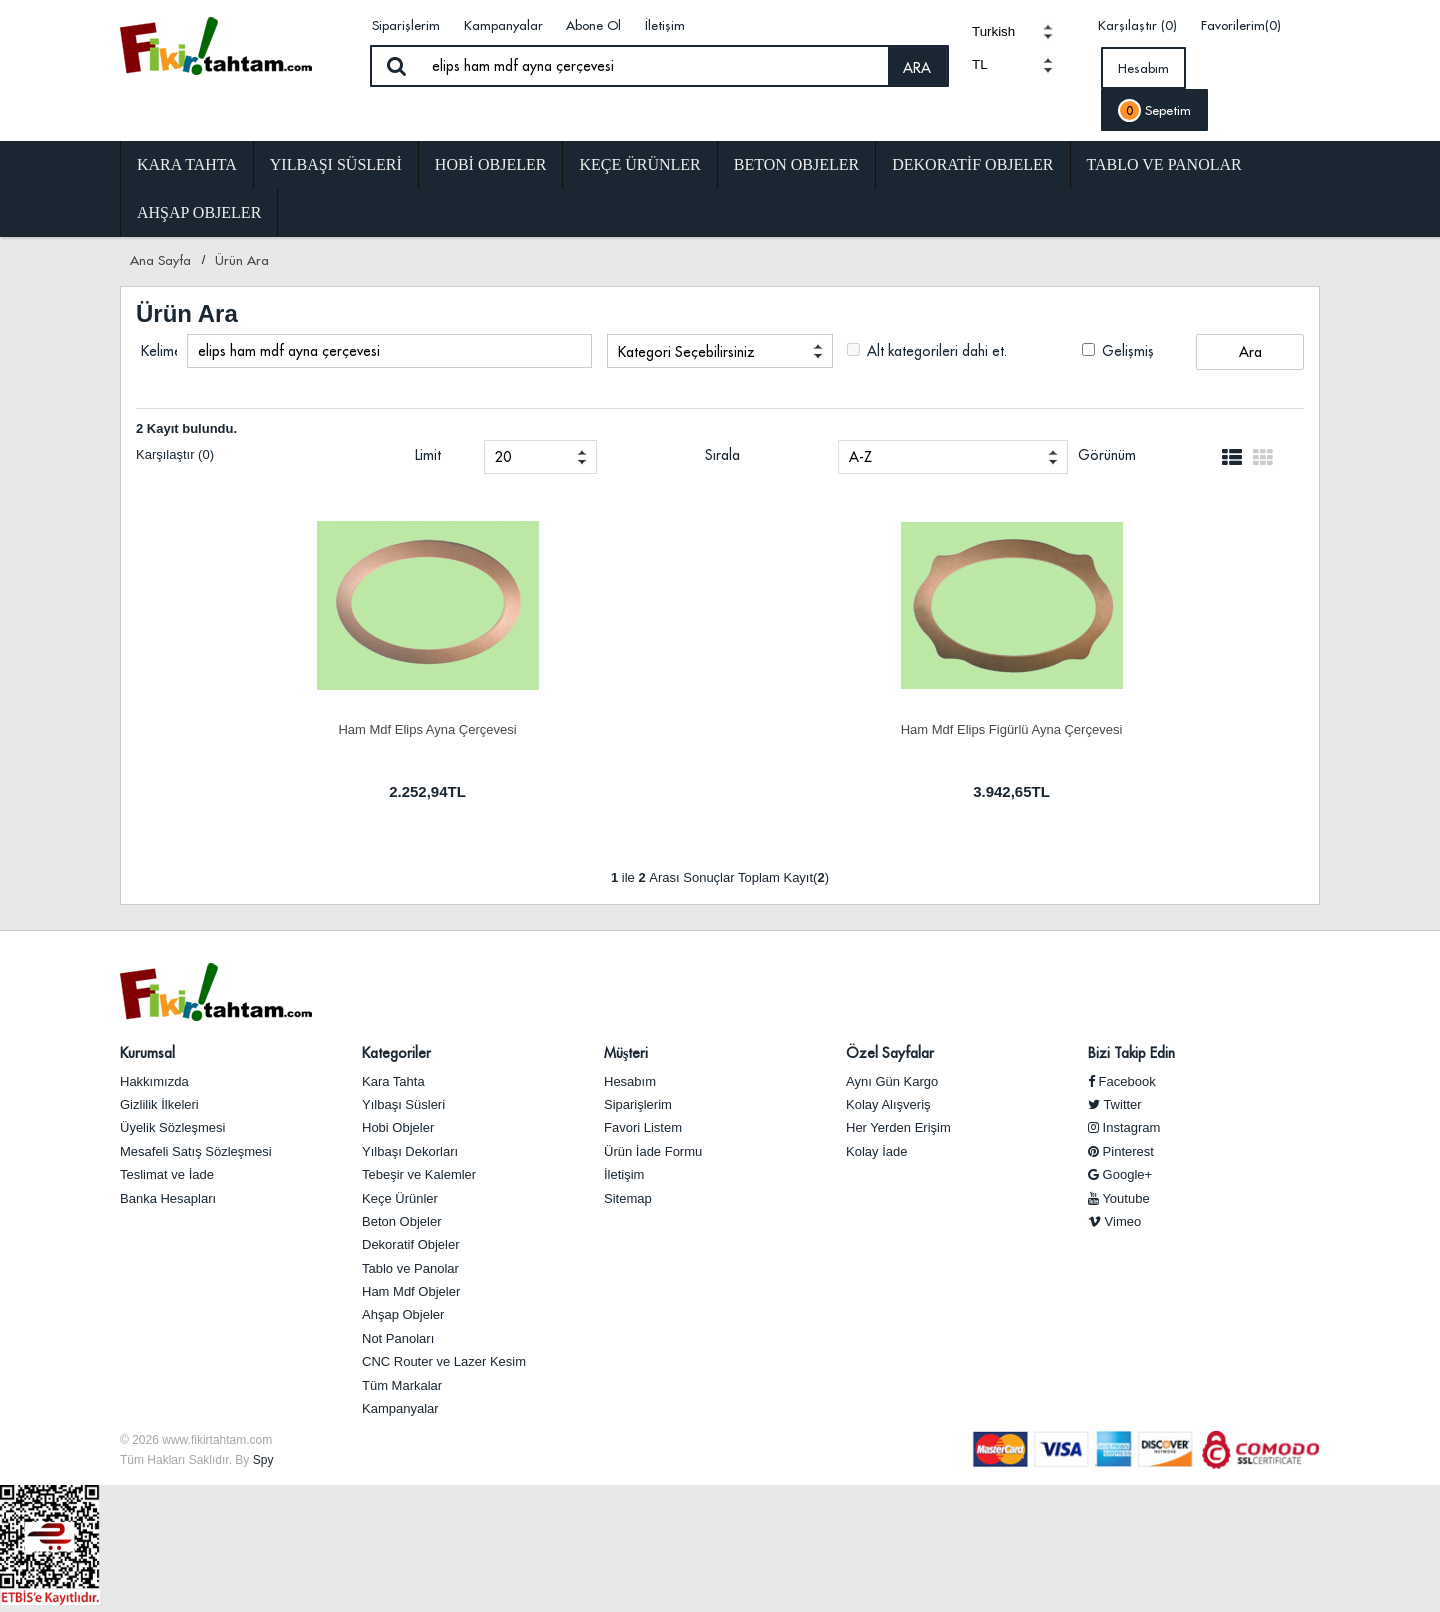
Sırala (722, 455)
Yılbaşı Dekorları (410, 1151)
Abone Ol (593, 25)
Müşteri (626, 1053)
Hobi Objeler (491, 164)
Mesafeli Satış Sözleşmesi (196, 1151)
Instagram (1124, 1127)
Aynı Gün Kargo (892, 1081)
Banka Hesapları (168, 1198)
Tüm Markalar (402, 1385)
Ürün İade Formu (653, 1151)
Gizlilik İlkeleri (159, 1104)
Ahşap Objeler (199, 212)
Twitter (1115, 1104)
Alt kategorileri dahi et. (927, 351)
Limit (428, 455)
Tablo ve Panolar (1164, 164)
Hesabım (1143, 68)
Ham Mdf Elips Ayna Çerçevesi (427, 729)
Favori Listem (643, 1127)
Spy (263, 1460)
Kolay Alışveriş (888, 1104)
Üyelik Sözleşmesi (172, 1127)
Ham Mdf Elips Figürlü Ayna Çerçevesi (1012, 729)
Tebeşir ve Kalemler (419, 1174)
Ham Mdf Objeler (411, 1291)
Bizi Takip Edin (1131, 1053)
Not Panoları (398, 1338)
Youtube (1119, 1198)
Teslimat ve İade (167, 1174)
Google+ (1120, 1174)
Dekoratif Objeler (972, 164)
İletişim (665, 25)
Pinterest (1121, 1151)
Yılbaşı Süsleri (336, 164)
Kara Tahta (187, 164)
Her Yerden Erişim (898, 1127)
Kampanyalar (503, 25)
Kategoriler (396, 1053)
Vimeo (1114, 1221)
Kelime (159, 351)
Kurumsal (147, 1053)
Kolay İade (876, 1151)
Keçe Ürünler (639, 164)
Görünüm (1107, 455)
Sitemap (628, 1198)
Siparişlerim (406, 25)
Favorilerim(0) (1241, 25)
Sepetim (1154, 110)
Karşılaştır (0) (1137, 25)
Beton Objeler (796, 164)
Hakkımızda (154, 1081)
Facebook (1122, 1081)
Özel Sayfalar (890, 1053)
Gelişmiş (1118, 351)
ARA (917, 68)
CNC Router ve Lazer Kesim (444, 1361)
